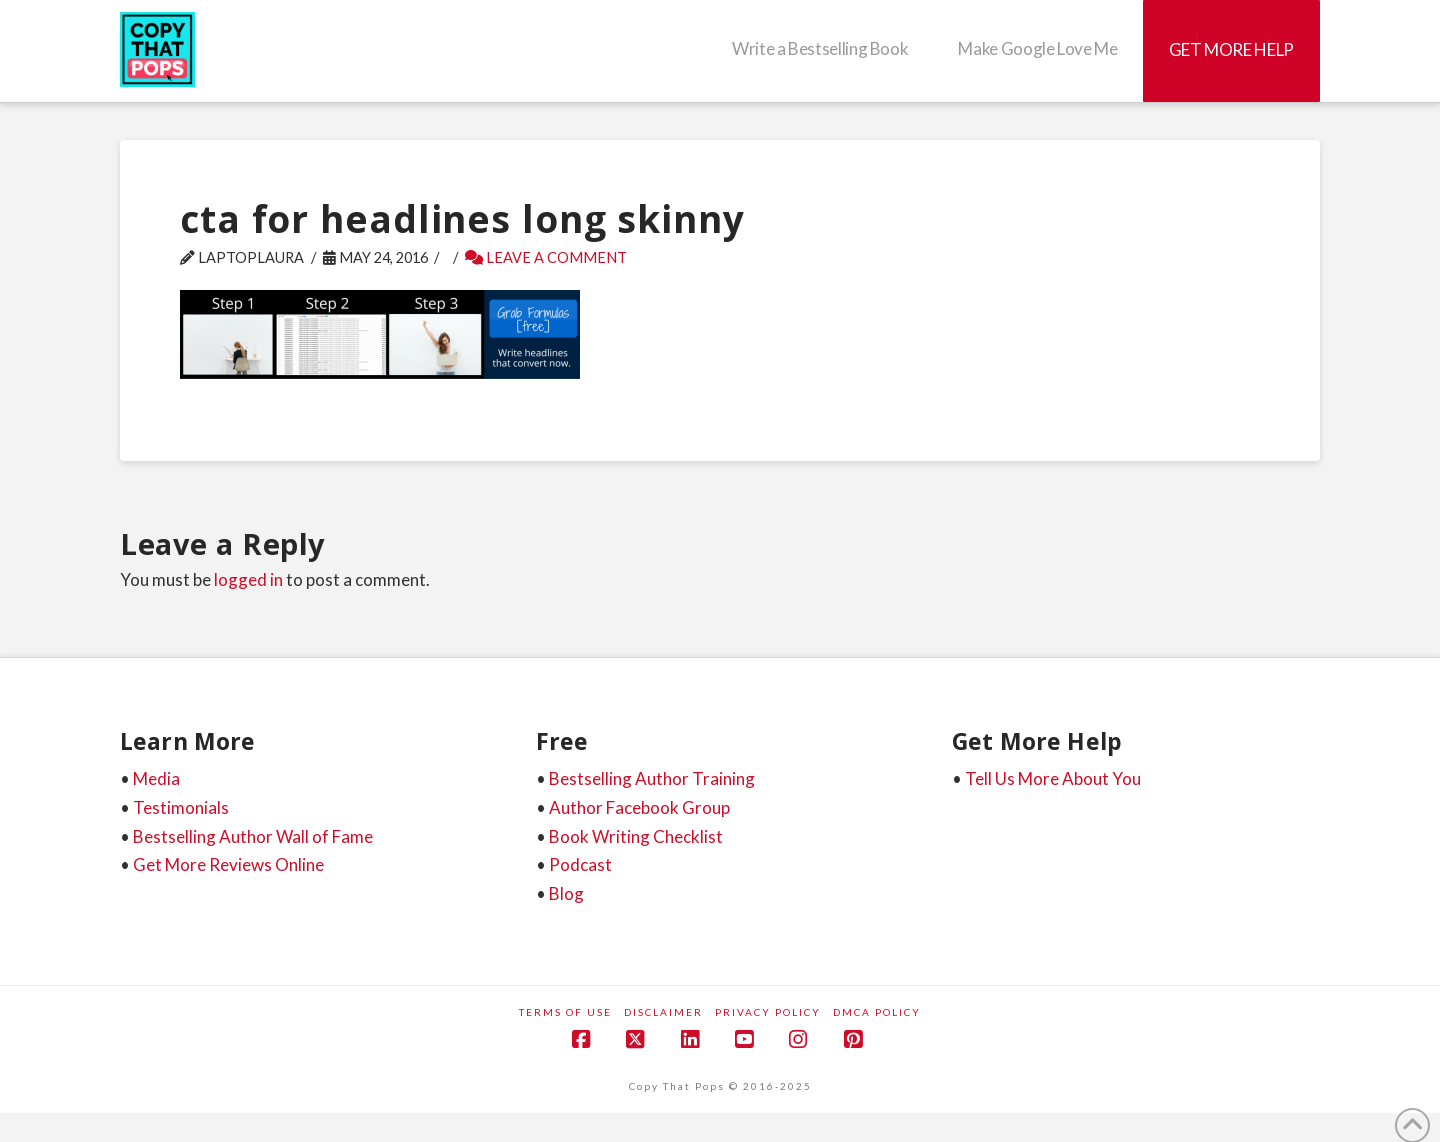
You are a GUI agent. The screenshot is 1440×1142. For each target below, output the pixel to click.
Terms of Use (565, 1012)
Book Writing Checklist (636, 836)
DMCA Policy (877, 1012)
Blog (566, 893)
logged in (248, 579)
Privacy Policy (768, 1012)
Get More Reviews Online (228, 864)
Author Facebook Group (639, 807)
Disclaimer (663, 1012)
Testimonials (181, 807)
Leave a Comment (546, 257)
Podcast (580, 864)
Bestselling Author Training (652, 778)
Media (156, 778)
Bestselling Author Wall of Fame (253, 836)
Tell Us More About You (1053, 778)
